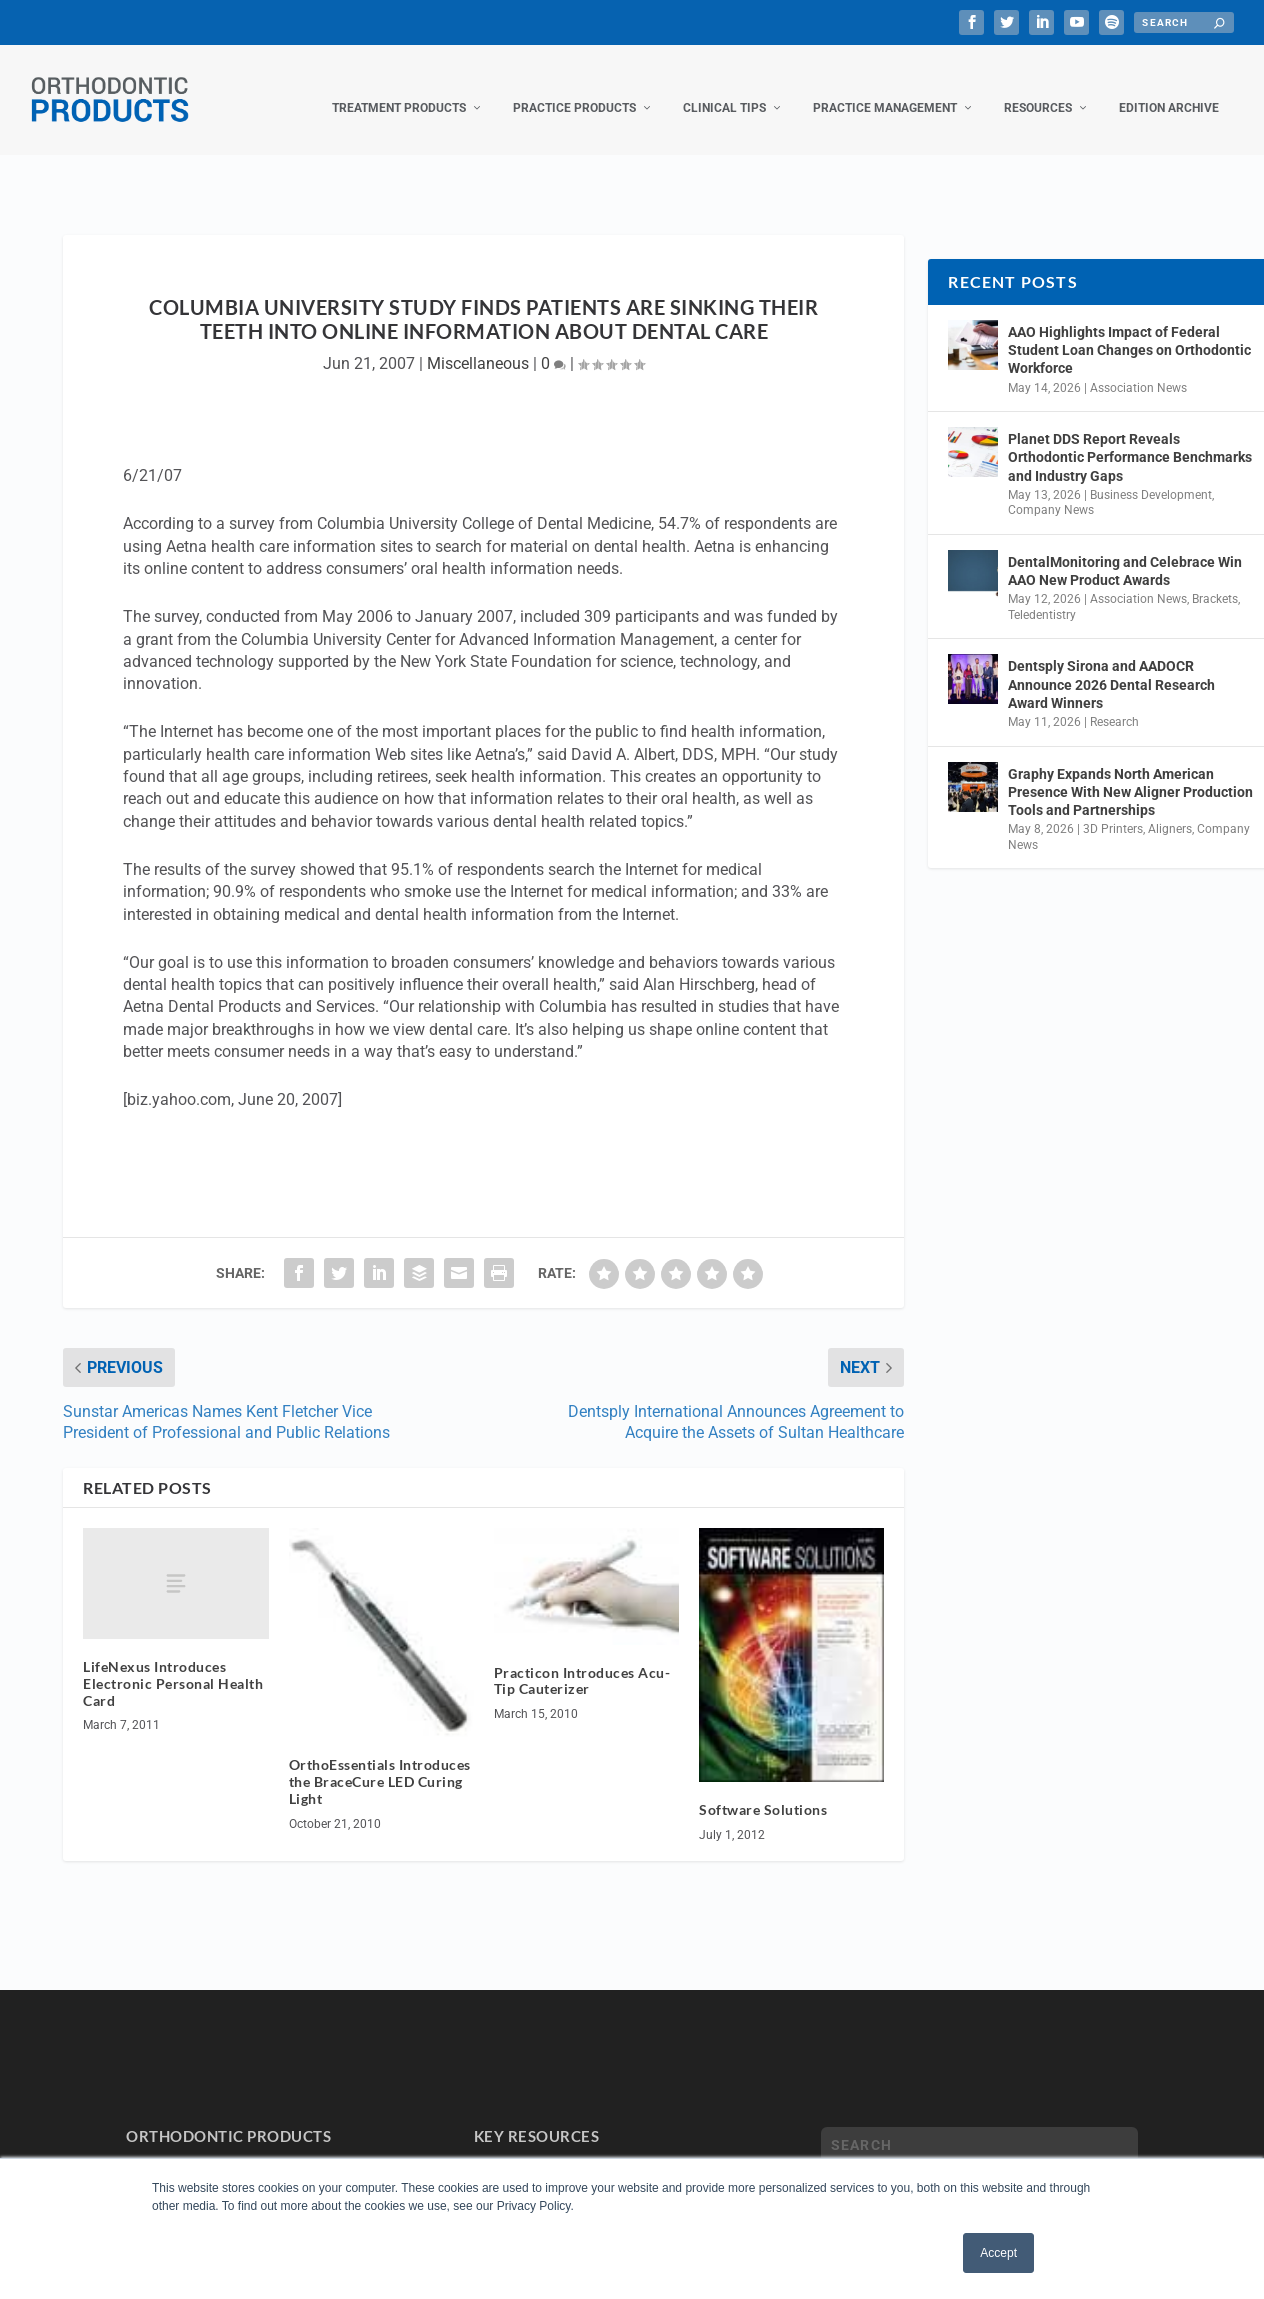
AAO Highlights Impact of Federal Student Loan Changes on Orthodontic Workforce (1129, 330)
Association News (1138, 368)
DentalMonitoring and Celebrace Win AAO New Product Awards (1125, 551)
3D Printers (1113, 809)
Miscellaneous (478, 343)
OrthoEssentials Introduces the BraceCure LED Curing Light (380, 1761)
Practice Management (885, 88)
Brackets (1215, 579)
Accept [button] (998, 2253)
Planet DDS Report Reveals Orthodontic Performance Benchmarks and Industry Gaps (1130, 437)
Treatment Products (399, 88)
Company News (1051, 490)
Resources (1038, 88)
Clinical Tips (724, 88)
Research (1114, 702)
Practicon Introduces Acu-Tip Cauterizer (582, 1661)
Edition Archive (1169, 88)
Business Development (1151, 475)
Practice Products (574, 88)
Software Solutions (763, 1789)
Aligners (1170, 809)
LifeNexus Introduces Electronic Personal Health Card (173, 1663)
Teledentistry (1042, 595)
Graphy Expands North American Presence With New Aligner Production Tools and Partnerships (1130, 772)
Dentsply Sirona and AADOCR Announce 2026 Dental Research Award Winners (1111, 664)
